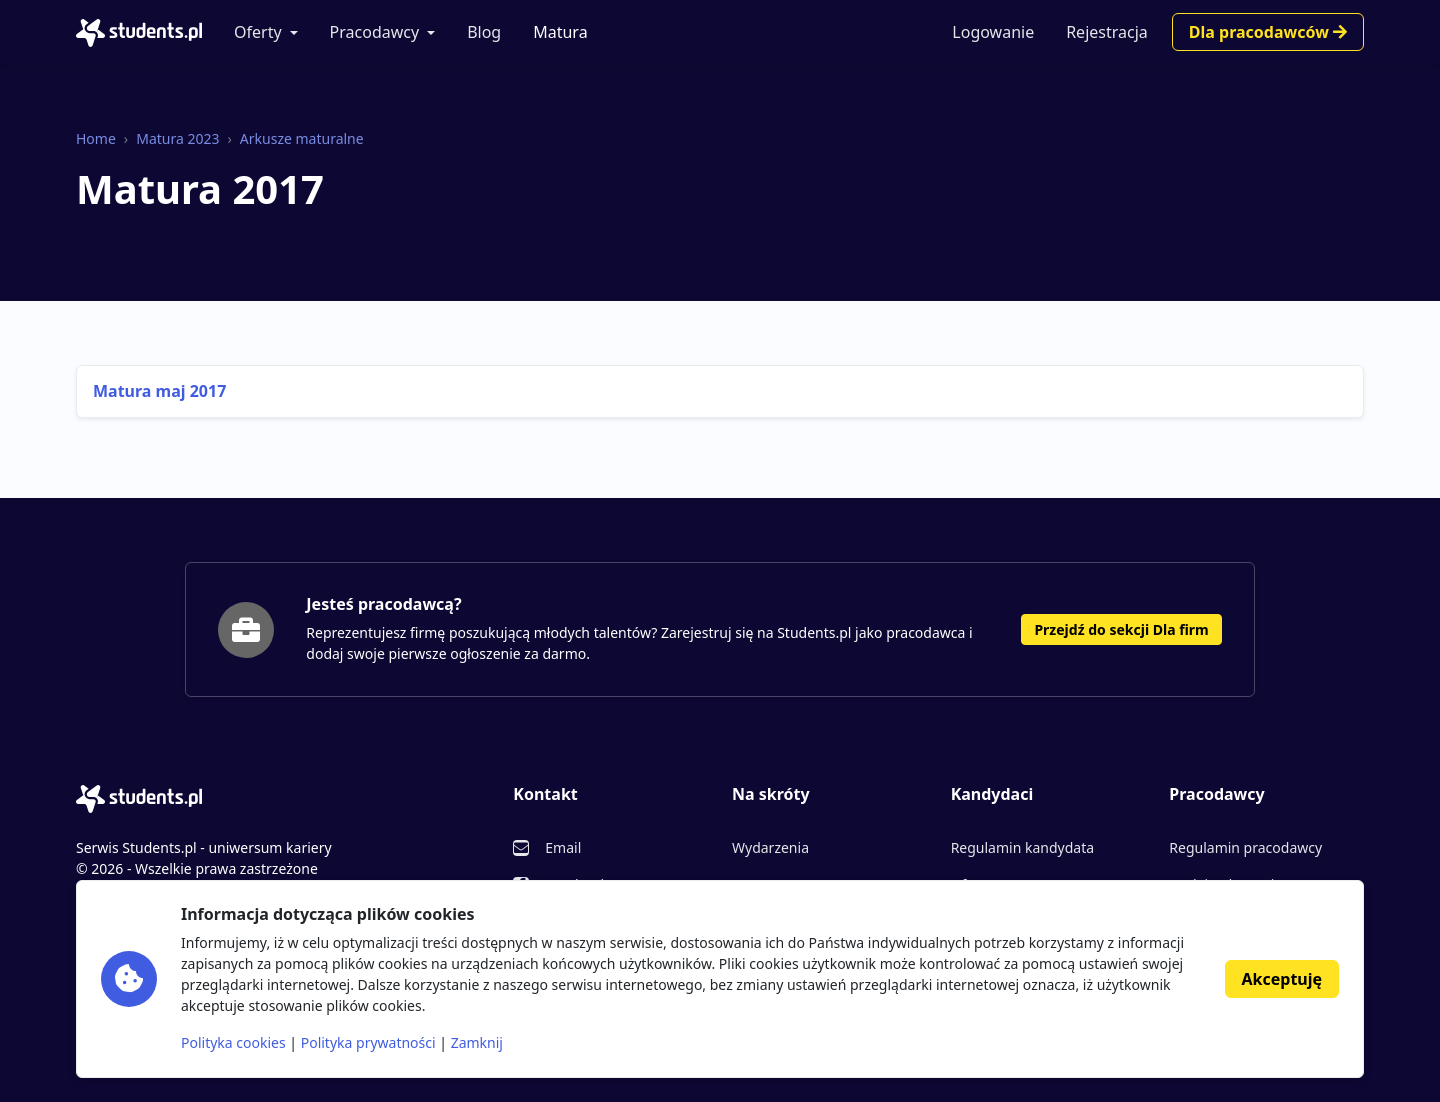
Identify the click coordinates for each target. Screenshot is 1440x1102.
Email (563, 847)
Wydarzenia (770, 847)
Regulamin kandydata (1022, 847)
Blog (484, 32)
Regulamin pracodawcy (1245, 847)
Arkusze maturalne (302, 138)
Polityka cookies (233, 1042)
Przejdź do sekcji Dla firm (1121, 629)
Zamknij (477, 1042)
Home (96, 138)
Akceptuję (1282, 979)
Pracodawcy (375, 32)
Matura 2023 (177, 138)
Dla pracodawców (1268, 32)
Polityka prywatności (368, 1042)
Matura (560, 32)
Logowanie (993, 32)
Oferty (258, 32)
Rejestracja (1107, 32)
